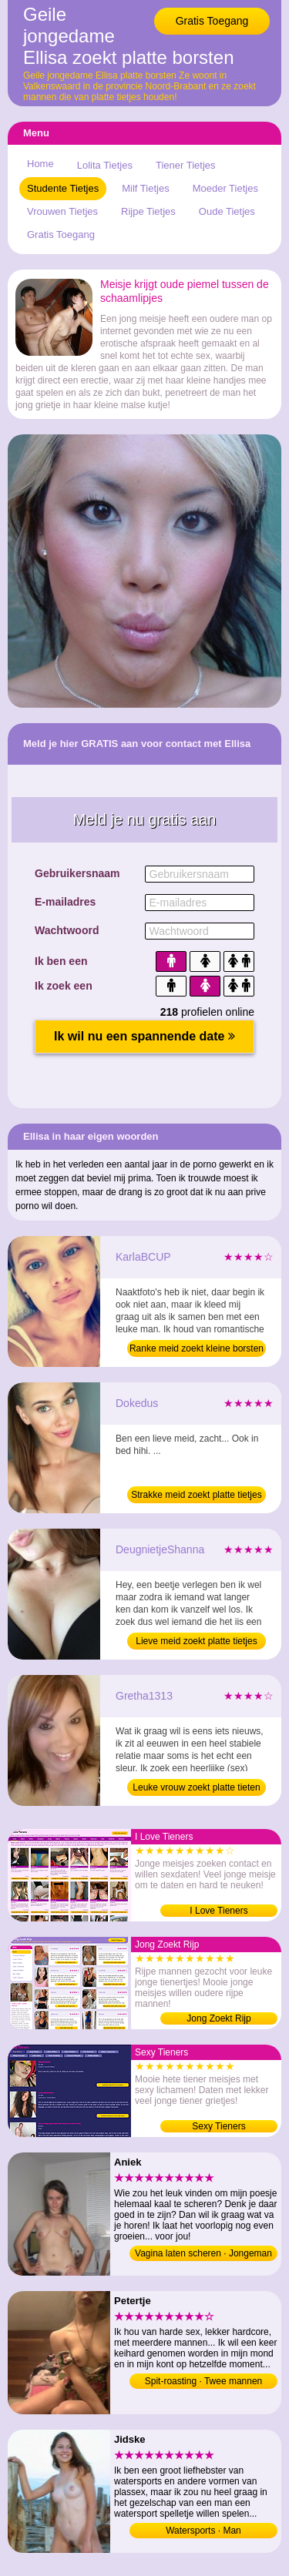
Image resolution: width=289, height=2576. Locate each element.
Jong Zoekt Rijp (218, 2018)
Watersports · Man (203, 2530)
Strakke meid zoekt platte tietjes (196, 1494)
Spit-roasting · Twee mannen (204, 2381)
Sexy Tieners (218, 2126)
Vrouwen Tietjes (62, 211)
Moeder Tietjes (225, 188)
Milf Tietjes (145, 188)
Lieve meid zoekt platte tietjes (196, 1641)
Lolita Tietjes (105, 165)
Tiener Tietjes (186, 165)
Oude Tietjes (227, 211)
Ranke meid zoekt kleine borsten (196, 1348)
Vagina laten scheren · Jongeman (203, 2253)
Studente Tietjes (63, 188)
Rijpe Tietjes (148, 211)
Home (40, 163)
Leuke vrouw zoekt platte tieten (196, 1787)
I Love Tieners (218, 1910)
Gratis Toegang (212, 21)
